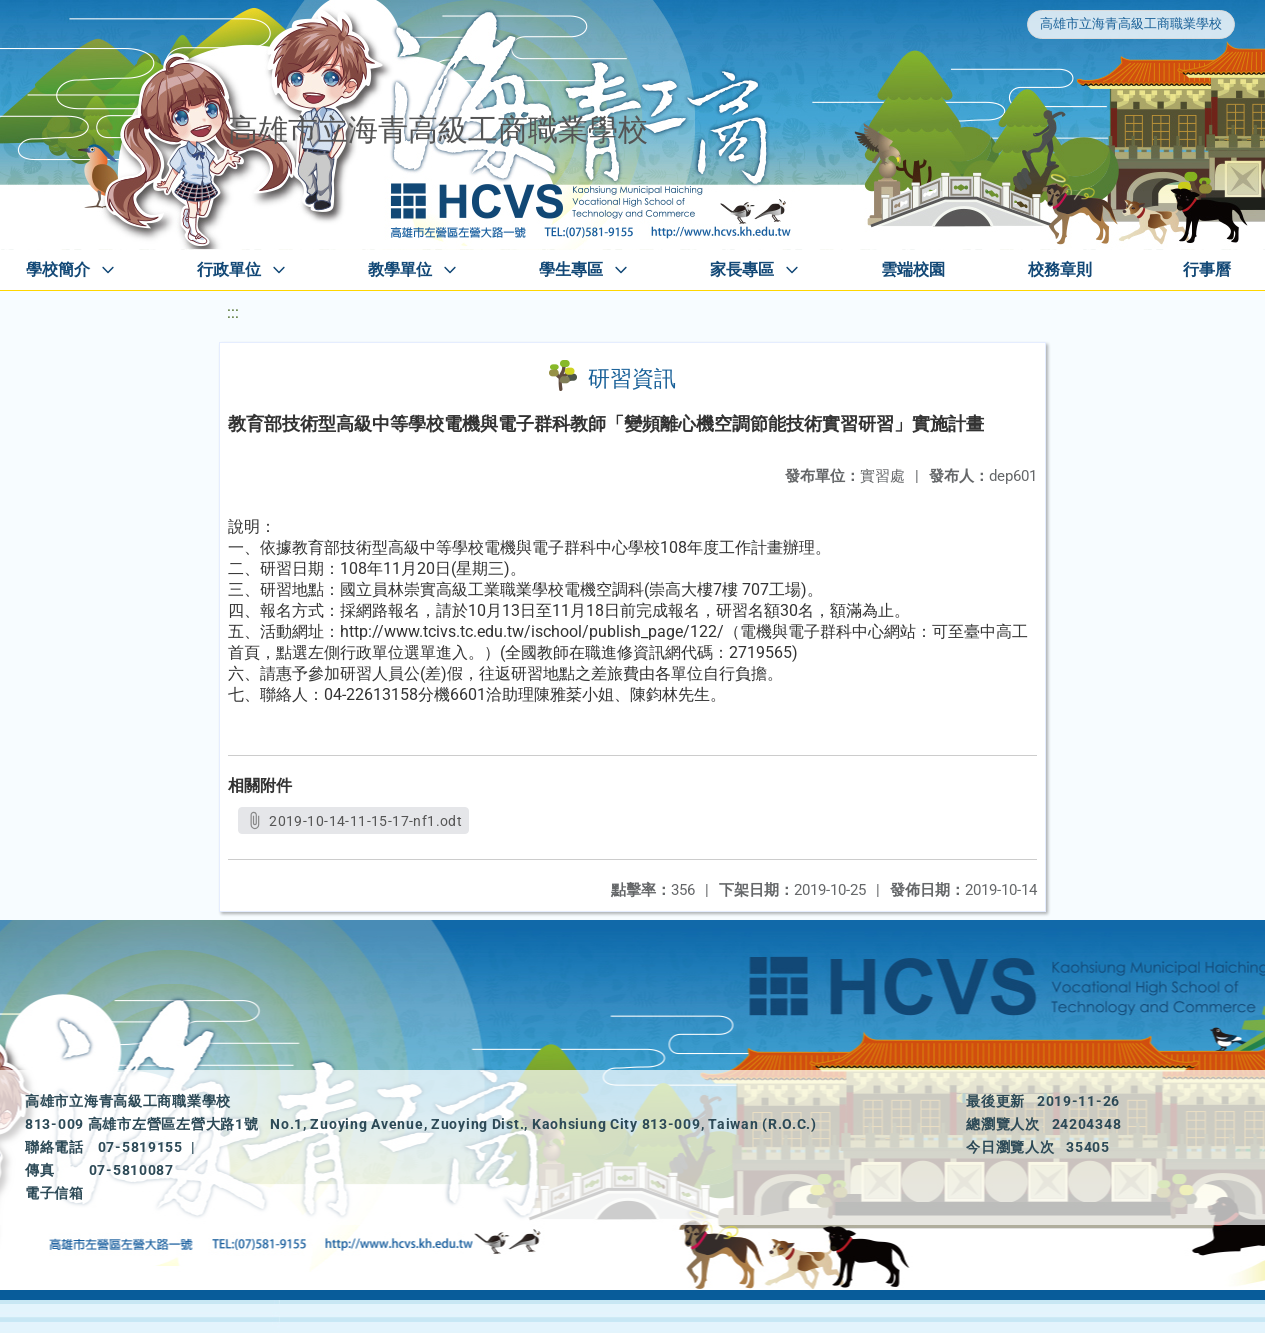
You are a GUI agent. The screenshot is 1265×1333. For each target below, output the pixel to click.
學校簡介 (58, 269)
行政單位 (229, 269)
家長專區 (742, 269)
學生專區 (571, 269)
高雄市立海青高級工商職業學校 (1131, 23)
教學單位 (400, 269)
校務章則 (1060, 269)
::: (233, 312)
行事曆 (1207, 269)
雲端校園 (913, 269)
